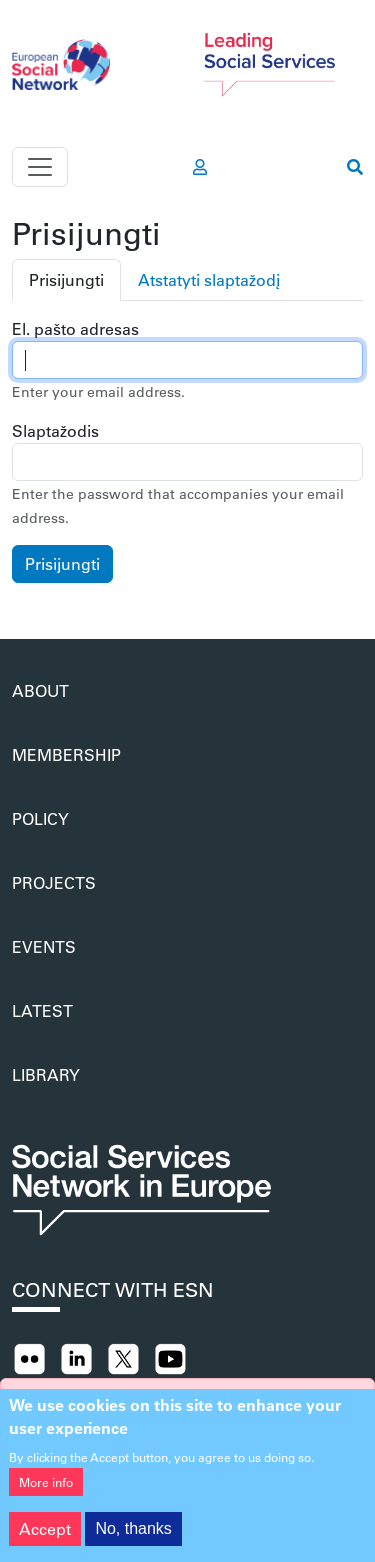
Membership (66, 754)
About (40, 690)
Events (44, 946)
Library (46, 1074)
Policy (40, 818)
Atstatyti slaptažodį (209, 279)
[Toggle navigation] (40, 167)
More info (46, 1494)
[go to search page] (355, 167)
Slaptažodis (55, 430)
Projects (54, 882)
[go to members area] (200, 167)
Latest (42, 1010)
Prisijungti (66, 279)
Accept (45, 1540)
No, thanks (133, 1540)
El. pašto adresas (75, 328)
